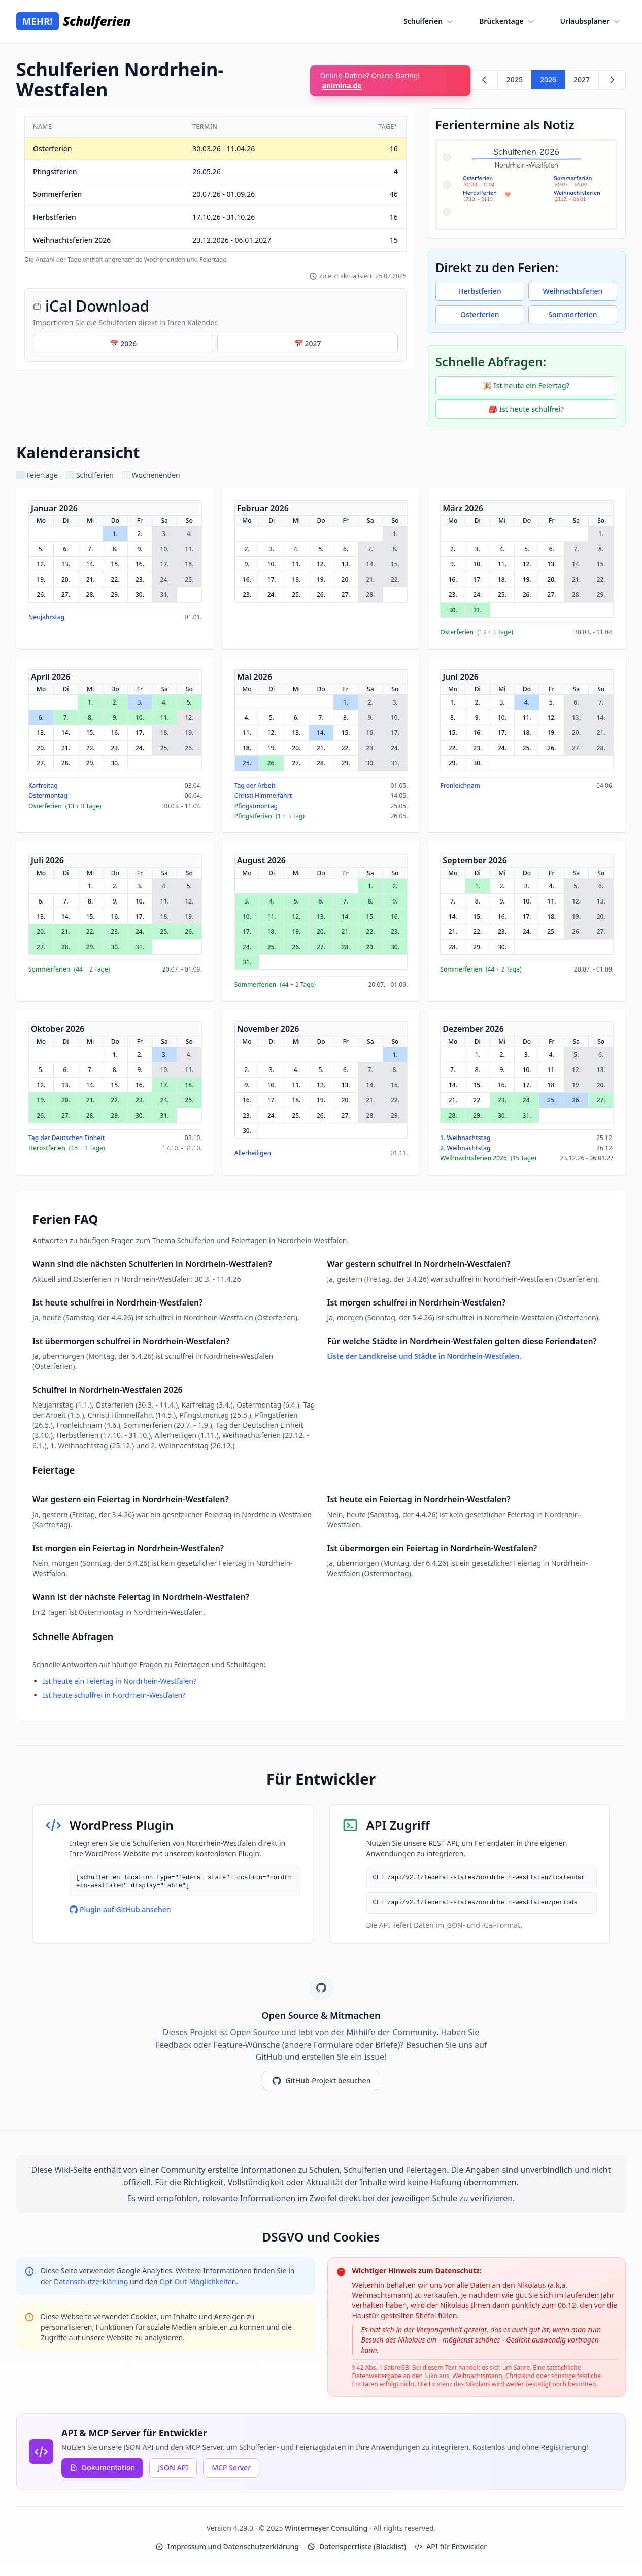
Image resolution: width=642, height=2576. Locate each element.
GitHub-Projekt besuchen (321, 2081)
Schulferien (429, 21)
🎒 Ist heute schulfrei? (526, 409)
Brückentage (507, 21)
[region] (215, 190)
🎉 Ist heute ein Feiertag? (526, 385)
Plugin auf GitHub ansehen (120, 1909)
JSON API (173, 2467)
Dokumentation (102, 2467)
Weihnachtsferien (573, 291)
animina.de (342, 85)
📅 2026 (123, 343)
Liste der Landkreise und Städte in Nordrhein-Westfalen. (424, 1356)
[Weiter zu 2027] (612, 79)
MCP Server (231, 2467)
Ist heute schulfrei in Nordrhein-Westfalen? (114, 1695)
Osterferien (479, 314)
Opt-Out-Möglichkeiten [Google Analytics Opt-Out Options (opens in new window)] (197, 2281)
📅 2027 (307, 343)
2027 (581, 79)
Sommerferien (572, 314)
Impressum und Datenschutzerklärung (227, 2546)
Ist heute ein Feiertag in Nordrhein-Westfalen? (119, 1681)
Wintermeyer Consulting (327, 2528)
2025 (514, 79)
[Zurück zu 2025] (484, 79)
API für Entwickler (450, 2546)
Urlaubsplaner (591, 21)
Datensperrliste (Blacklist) (356, 2546)
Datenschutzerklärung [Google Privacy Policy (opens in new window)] (92, 2281)
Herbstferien (479, 291)
